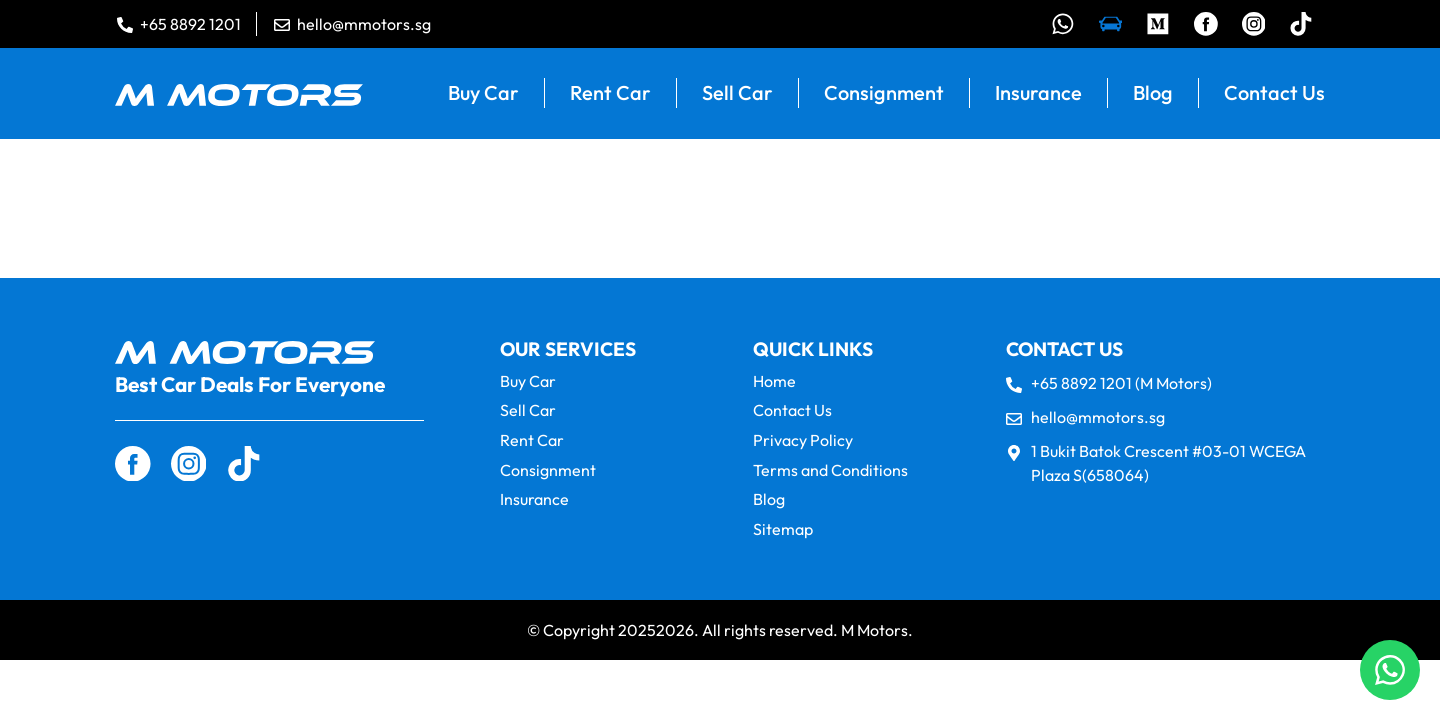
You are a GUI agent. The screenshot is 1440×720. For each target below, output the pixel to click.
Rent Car (610, 95)
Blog (1153, 95)
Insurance (1038, 95)
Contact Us (1274, 95)
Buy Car (483, 95)
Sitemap (783, 529)
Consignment (884, 95)
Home (774, 383)
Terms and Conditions (830, 471)
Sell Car (737, 95)
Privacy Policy (803, 442)
